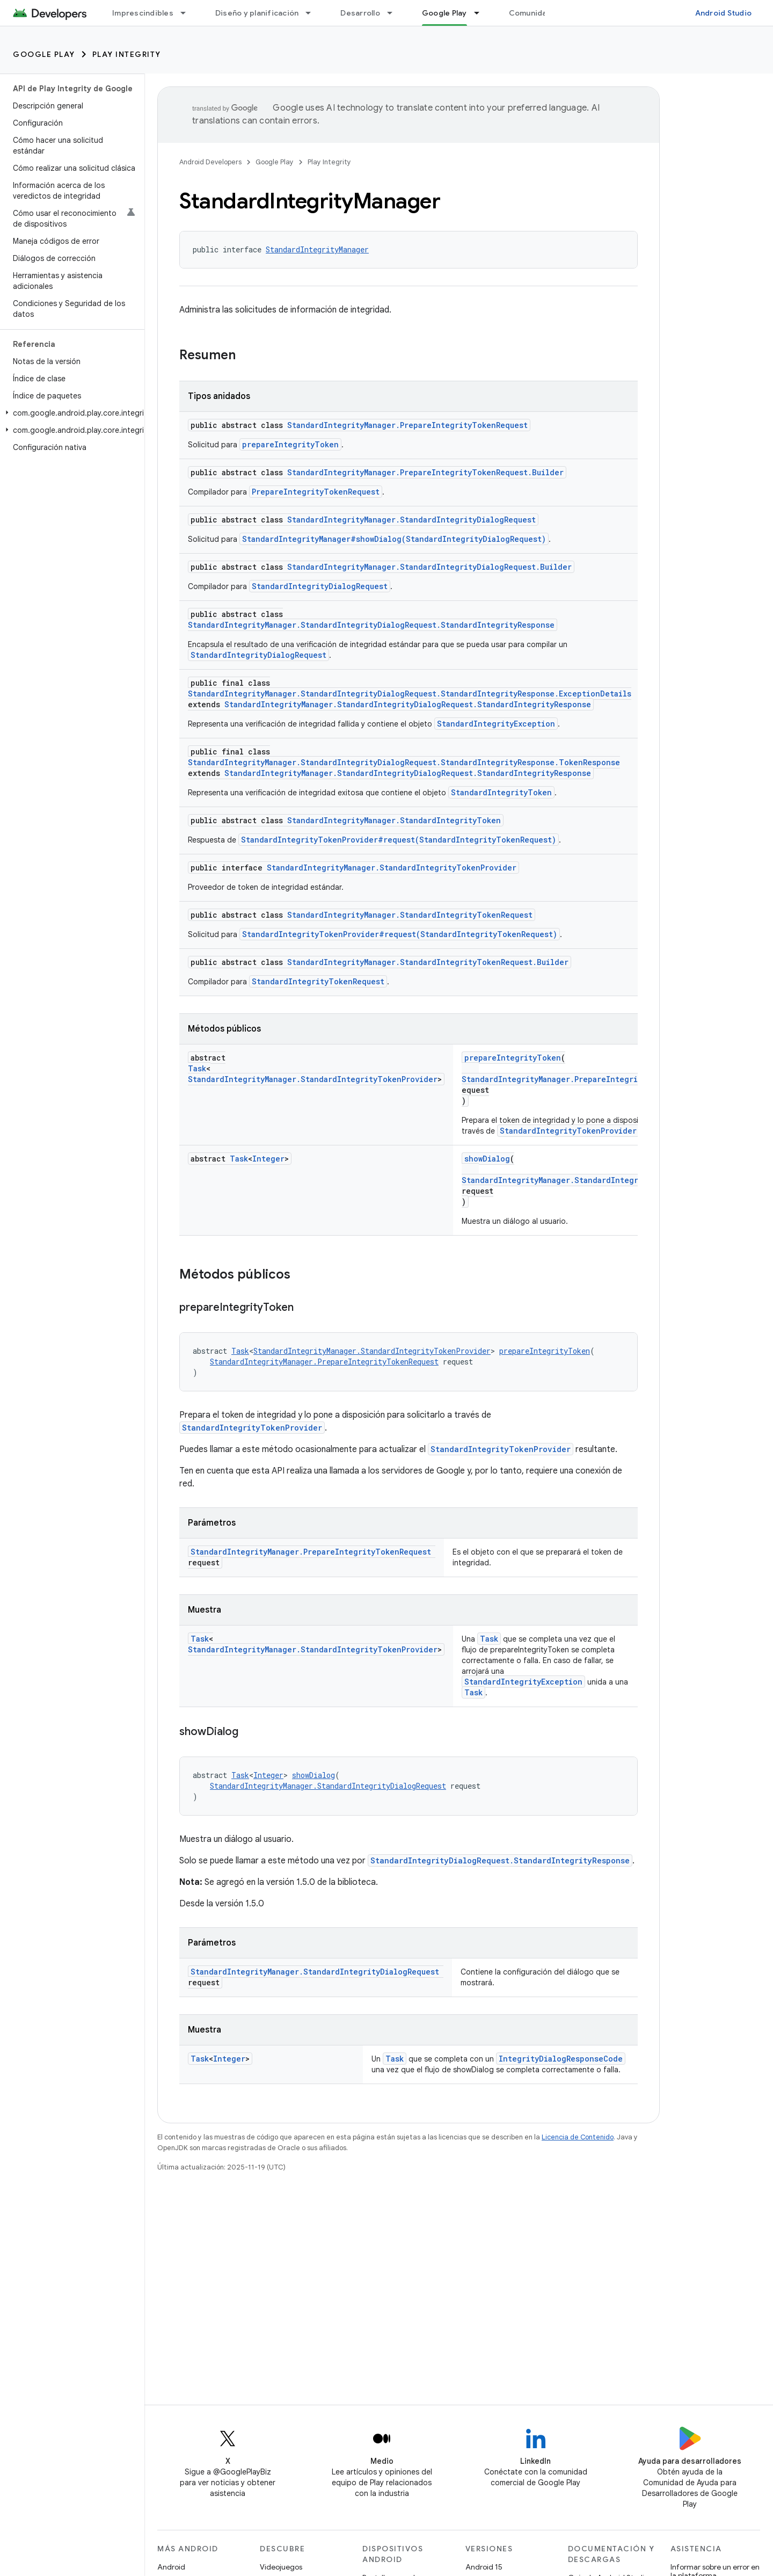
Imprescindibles (142, 13)
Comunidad (530, 13)
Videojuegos (281, 2567)
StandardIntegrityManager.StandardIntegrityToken (394, 820)
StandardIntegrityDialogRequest (320, 586)
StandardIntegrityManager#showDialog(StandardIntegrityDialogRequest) (394, 539)
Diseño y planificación (257, 13)
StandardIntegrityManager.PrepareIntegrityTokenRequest (407, 425)
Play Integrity (126, 54)
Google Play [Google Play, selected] (444, 13)
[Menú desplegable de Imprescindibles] (187, 13)
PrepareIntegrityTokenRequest (316, 492)
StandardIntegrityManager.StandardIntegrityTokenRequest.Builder (427, 962)
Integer (268, 1158)
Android (171, 2567)
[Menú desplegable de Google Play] (481, 13)
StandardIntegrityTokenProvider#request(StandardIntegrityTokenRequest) (398, 840)
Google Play (44, 54)
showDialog (487, 1158)
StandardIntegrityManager (317, 249)
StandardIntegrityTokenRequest (318, 981)
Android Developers (210, 161)
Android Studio (723, 13)
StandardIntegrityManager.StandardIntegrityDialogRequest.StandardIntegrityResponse (371, 625)
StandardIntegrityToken (501, 792)
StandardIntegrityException (496, 724)
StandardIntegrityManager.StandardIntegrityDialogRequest (411, 519)
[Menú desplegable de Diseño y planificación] (312, 13)
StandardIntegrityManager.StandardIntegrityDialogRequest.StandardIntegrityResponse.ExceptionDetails (409, 693)
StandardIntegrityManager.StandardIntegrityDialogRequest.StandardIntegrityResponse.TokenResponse (404, 762)
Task (197, 1068)
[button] (70, 413)
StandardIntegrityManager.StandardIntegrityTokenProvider (391, 867)
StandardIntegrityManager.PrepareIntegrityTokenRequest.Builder (425, 472)
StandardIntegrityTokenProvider (568, 1131)
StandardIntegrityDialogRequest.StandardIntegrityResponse (500, 1860)
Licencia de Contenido (578, 2137)
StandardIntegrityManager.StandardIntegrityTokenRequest (410, 915)
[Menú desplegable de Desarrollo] (394, 13)
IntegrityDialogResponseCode (561, 2058)
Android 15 (483, 2567)
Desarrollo (360, 13)
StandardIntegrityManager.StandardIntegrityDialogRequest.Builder (429, 567)
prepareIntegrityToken (290, 444)
